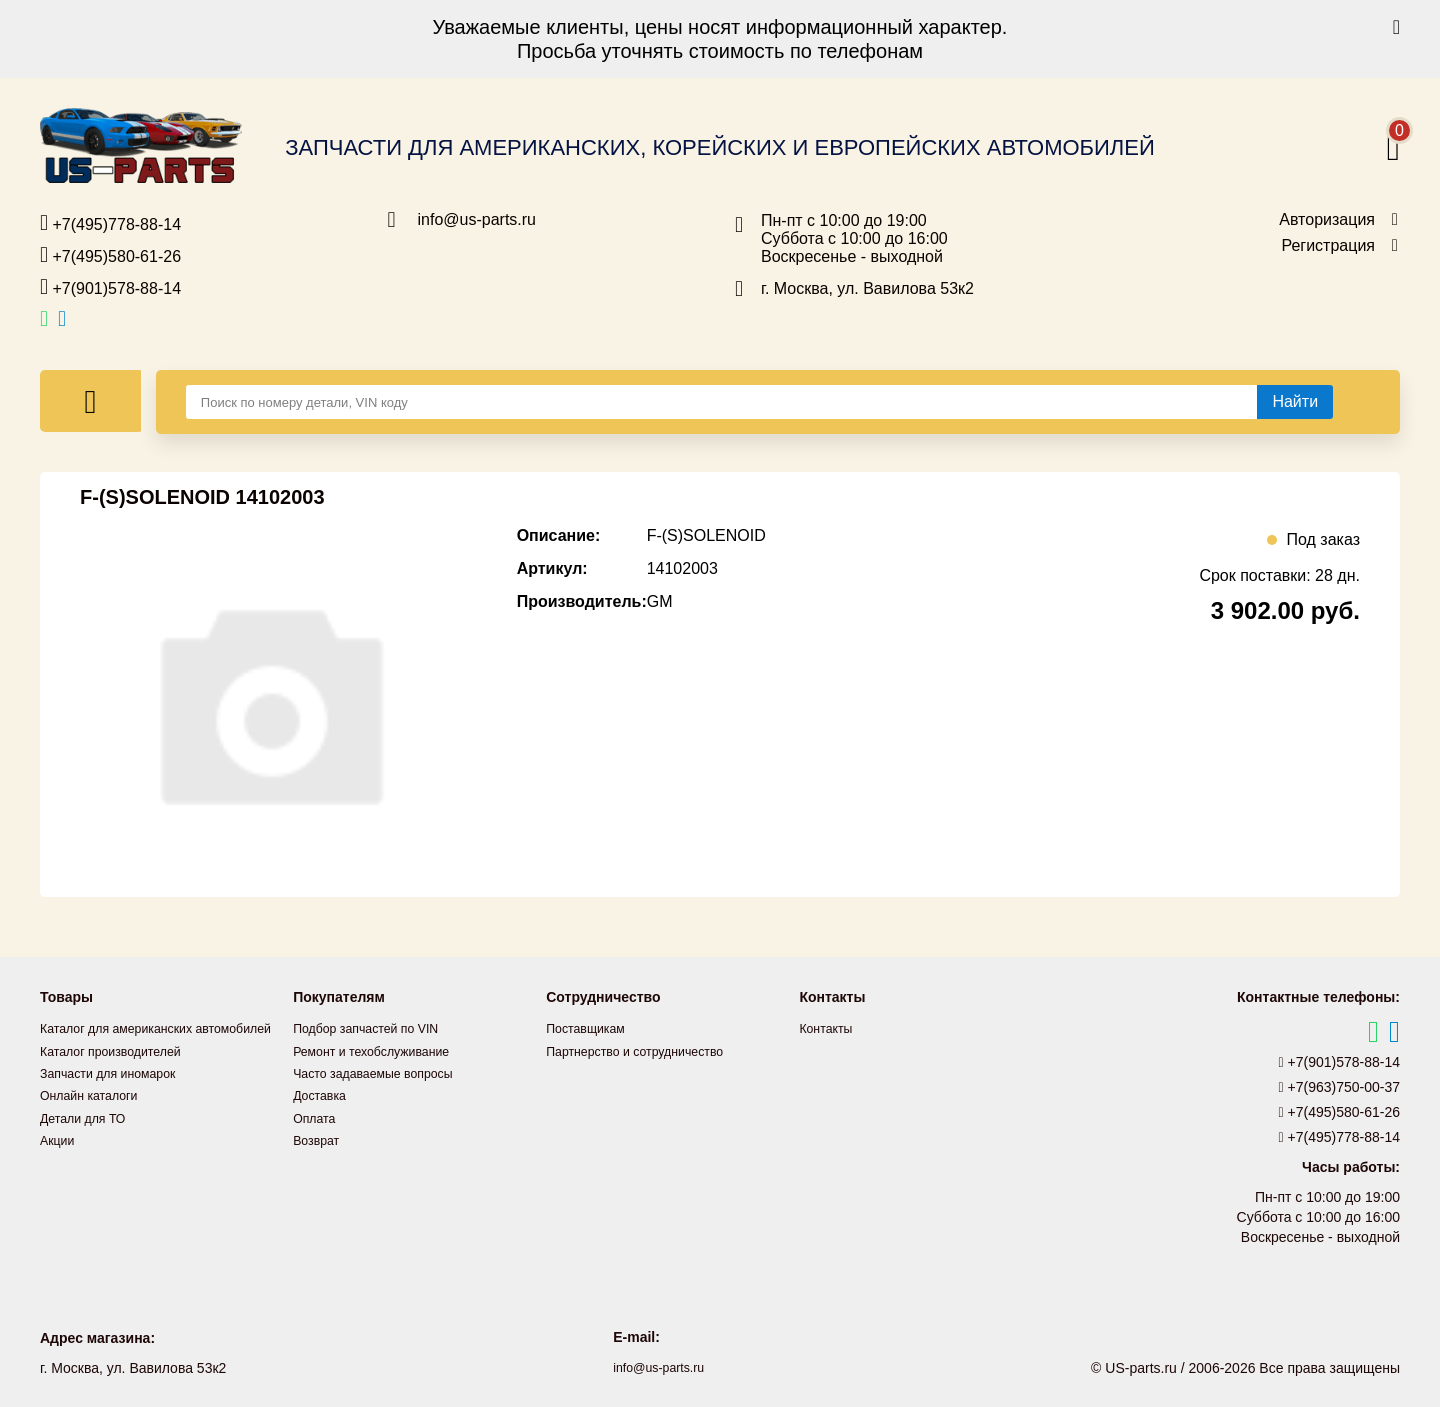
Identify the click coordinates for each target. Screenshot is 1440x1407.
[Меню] (90, 401)
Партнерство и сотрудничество (647, 1050)
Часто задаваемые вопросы (384, 1072)
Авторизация (1327, 220)
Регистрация (1328, 246)
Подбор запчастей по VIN (375, 1028)
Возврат (319, 1138)
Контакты (829, 1028)
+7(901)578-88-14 (110, 287)
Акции (59, 1160)
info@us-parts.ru (477, 220)
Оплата (317, 1116)
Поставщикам (591, 1028)
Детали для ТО (88, 1138)
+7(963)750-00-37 (1340, 1087)
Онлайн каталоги (95, 1116)
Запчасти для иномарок (117, 1094)
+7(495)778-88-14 (110, 223)
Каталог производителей (120, 1072)
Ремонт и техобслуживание (382, 1050)
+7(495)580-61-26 (110, 255)
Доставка (323, 1094)
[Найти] (1295, 402)
